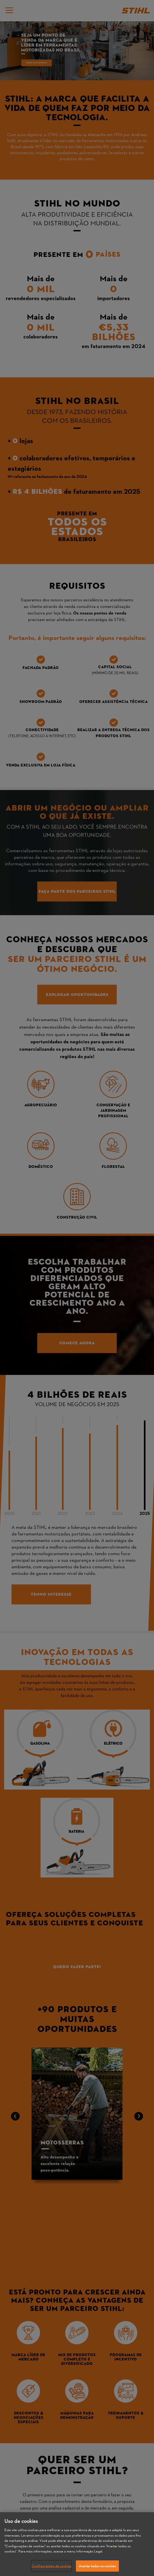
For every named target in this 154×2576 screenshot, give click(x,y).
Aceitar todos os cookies (97, 2568)
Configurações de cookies (51, 2568)
